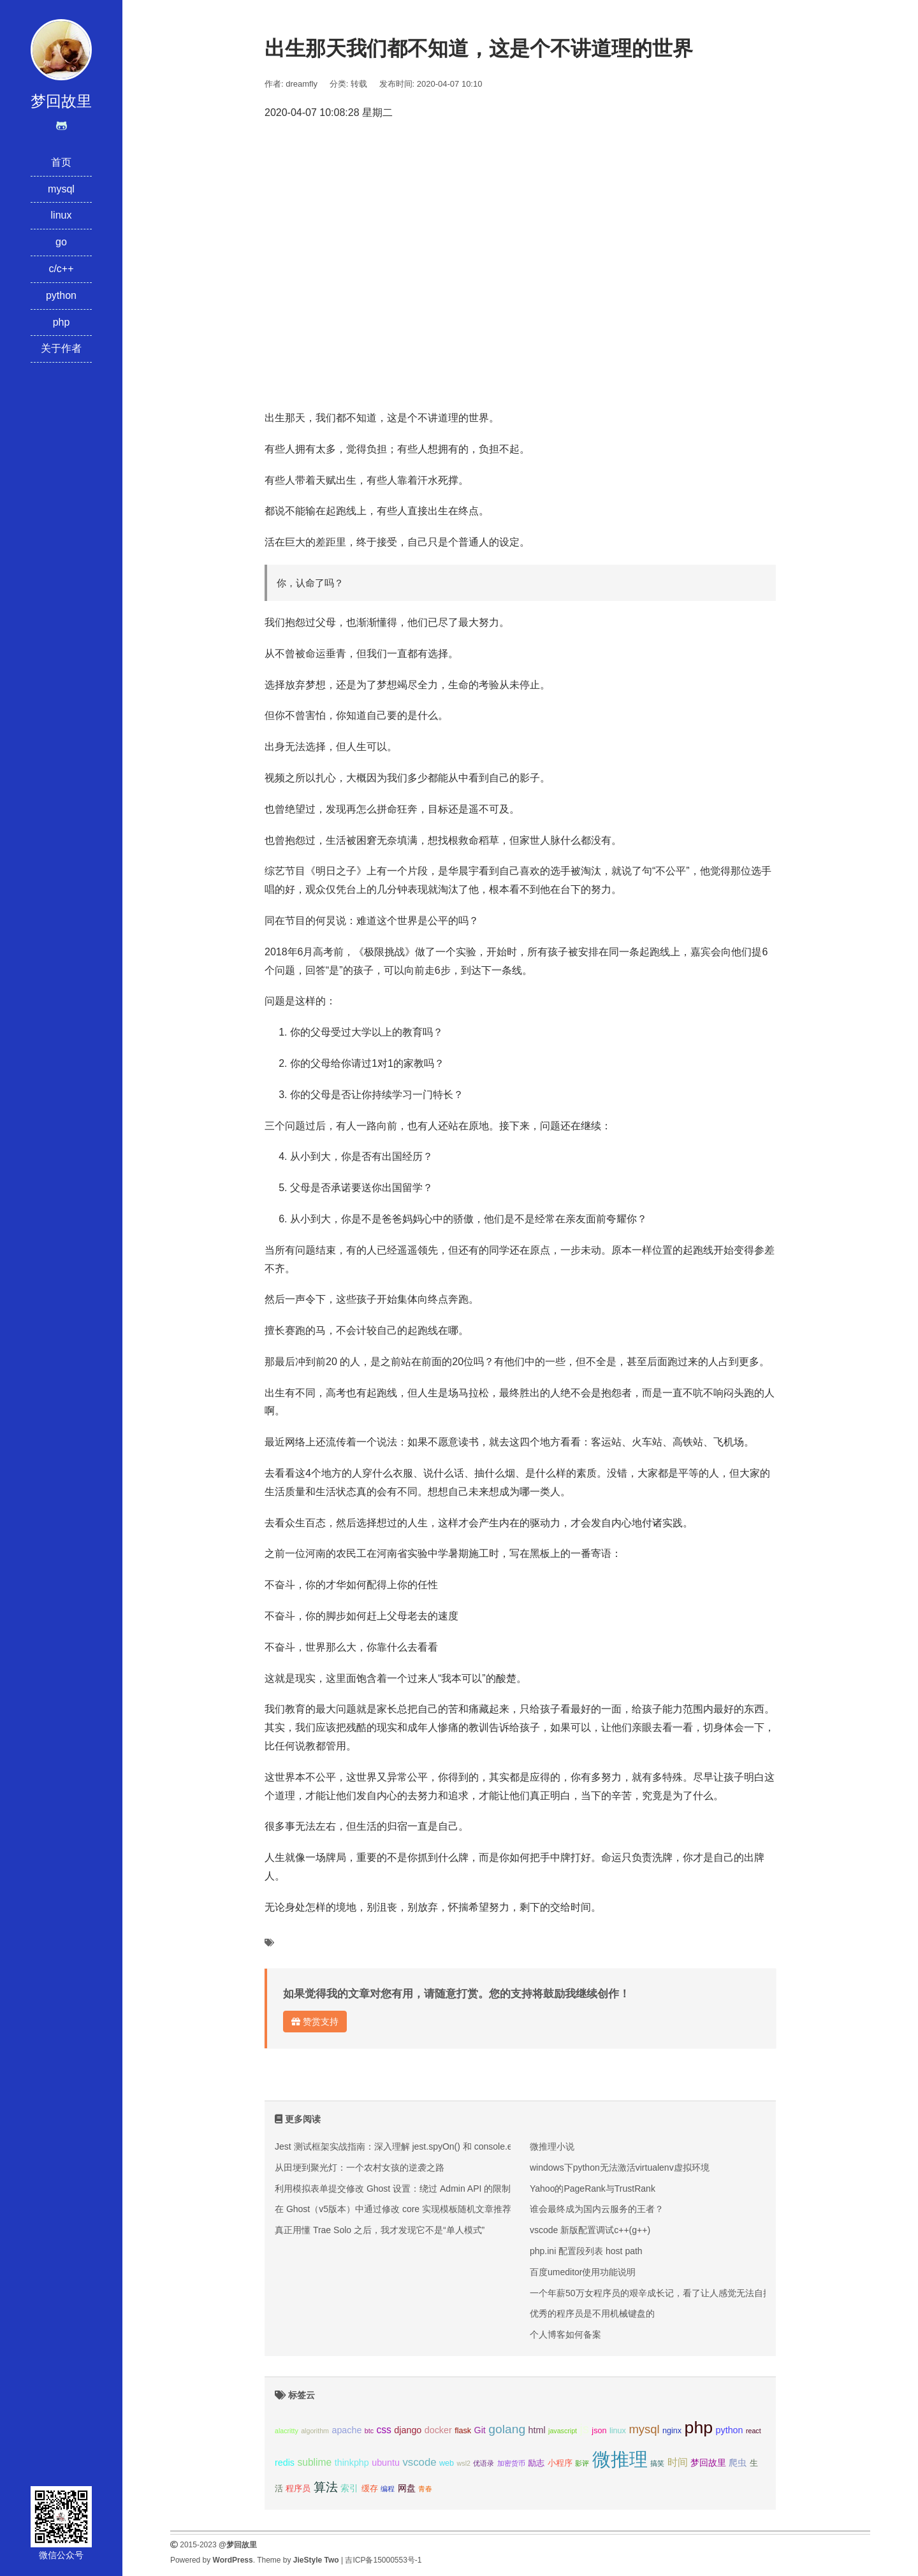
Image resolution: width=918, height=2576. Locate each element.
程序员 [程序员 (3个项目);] (298, 2488)
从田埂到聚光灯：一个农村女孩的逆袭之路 (359, 2167)
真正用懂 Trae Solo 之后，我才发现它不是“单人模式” (379, 2230)
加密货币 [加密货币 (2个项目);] (511, 2463)
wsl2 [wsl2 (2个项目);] (463, 2463)
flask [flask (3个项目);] (463, 2430)
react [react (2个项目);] (753, 2431)
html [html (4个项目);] (537, 2430)
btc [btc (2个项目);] (369, 2431)
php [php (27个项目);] (699, 2427)
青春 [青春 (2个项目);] (425, 2489)
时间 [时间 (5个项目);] (677, 2462)
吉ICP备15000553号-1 (383, 2560)
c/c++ (60, 268)
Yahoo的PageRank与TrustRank (592, 2188)
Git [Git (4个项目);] (480, 2430)
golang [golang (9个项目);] (506, 2429)
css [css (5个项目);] (383, 2429)
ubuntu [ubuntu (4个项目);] (386, 2462)
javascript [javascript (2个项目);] (562, 2431)
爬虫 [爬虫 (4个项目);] (738, 2462)
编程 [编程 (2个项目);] (388, 2489)
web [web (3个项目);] (446, 2463)
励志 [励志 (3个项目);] (536, 2463)
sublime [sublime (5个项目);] (314, 2462)
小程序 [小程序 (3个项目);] (560, 2463)
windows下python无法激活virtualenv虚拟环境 (620, 2167)
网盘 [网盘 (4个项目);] (407, 2488)
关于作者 (61, 348)
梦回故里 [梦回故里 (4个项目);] (708, 2462)
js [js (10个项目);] (583, 2429)
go (61, 241)
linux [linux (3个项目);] (617, 2430)
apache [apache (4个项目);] (346, 2430)
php (61, 322)
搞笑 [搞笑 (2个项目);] (657, 2463)
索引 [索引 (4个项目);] (349, 2488)
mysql (61, 189)
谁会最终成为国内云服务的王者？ (597, 2209)
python (61, 295)
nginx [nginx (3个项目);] (671, 2430)
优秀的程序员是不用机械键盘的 (592, 2313)
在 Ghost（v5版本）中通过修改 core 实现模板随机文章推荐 (393, 2209)
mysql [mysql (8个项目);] (644, 2429)
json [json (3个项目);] (599, 2430)
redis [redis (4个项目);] (285, 2462)
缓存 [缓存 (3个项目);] (369, 2488)
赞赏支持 (315, 2021)
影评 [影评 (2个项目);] (582, 2463)
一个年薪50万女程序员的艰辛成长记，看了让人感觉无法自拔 (651, 2293)
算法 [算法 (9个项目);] (326, 2487)
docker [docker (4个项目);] (438, 2430)
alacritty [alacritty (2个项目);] (286, 2431)
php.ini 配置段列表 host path (586, 2251)
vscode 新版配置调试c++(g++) (590, 2230)
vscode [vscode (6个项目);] (419, 2462)
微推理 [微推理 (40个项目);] (620, 2459)
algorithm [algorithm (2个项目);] (315, 2431)
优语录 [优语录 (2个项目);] (483, 2463)
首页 (61, 162)
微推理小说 (552, 2146)
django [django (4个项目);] (407, 2430)
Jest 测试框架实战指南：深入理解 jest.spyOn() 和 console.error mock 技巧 (423, 2146)
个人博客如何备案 (565, 2334)
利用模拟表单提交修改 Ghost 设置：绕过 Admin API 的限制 (393, 2188)
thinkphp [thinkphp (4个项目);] (352, 2462)
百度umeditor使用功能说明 (583, 2272)
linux (61, 215)
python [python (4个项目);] (729, 2430)
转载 (359, 84)
